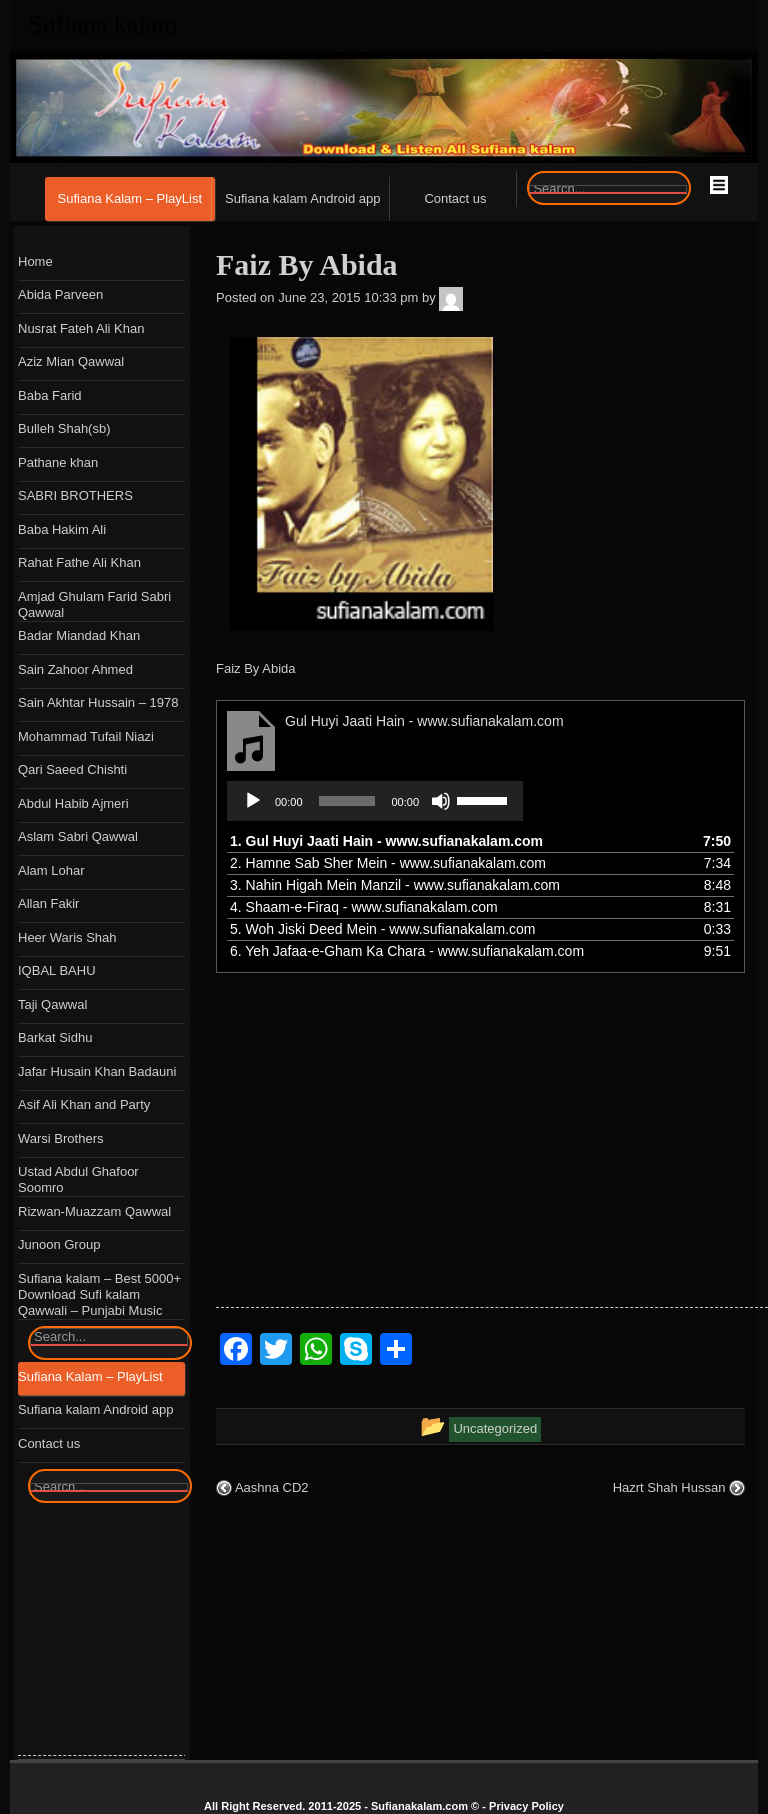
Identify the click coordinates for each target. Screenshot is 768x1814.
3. (395, 885)
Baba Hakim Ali (62, 529)
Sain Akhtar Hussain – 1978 (98, 702)
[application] (375, 801)
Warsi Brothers (60, 1138)
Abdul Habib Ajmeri (73, 803)
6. (407, 951)
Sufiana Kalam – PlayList (130, 198)
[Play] (253, 801)
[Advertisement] (492, 1167)
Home (35, 261)
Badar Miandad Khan (79, 635)
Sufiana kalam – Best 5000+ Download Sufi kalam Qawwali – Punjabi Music (99, 1294)
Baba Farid (50, 395)
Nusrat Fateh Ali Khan (81, 328)
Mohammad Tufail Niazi (86, 736)
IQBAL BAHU (57, 970)
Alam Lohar (51, 870)
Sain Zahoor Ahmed (75, 669)
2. (388, 863)
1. (386, 841)
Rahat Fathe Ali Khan (79, 562)
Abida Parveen (60, 294)
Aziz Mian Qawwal (71, 361)
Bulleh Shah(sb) (64, 428)
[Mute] (441, 801)
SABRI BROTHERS (75, 495)
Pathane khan (58, 462)
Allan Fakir (48, 903)
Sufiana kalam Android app (302, 198)
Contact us (455, 198)
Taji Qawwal (52, 1004)
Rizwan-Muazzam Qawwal (94, 1211)
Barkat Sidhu (55, 1037)
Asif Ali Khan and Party (84, 1104)
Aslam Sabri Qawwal (78, 836)
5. (383, 929)
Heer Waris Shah (67, 937)
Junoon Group (59, 1244)
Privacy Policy (526, 1806)
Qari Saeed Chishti (72, 769)
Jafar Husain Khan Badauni (97, 1071)
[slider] (347, 801)
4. (364, 907)
